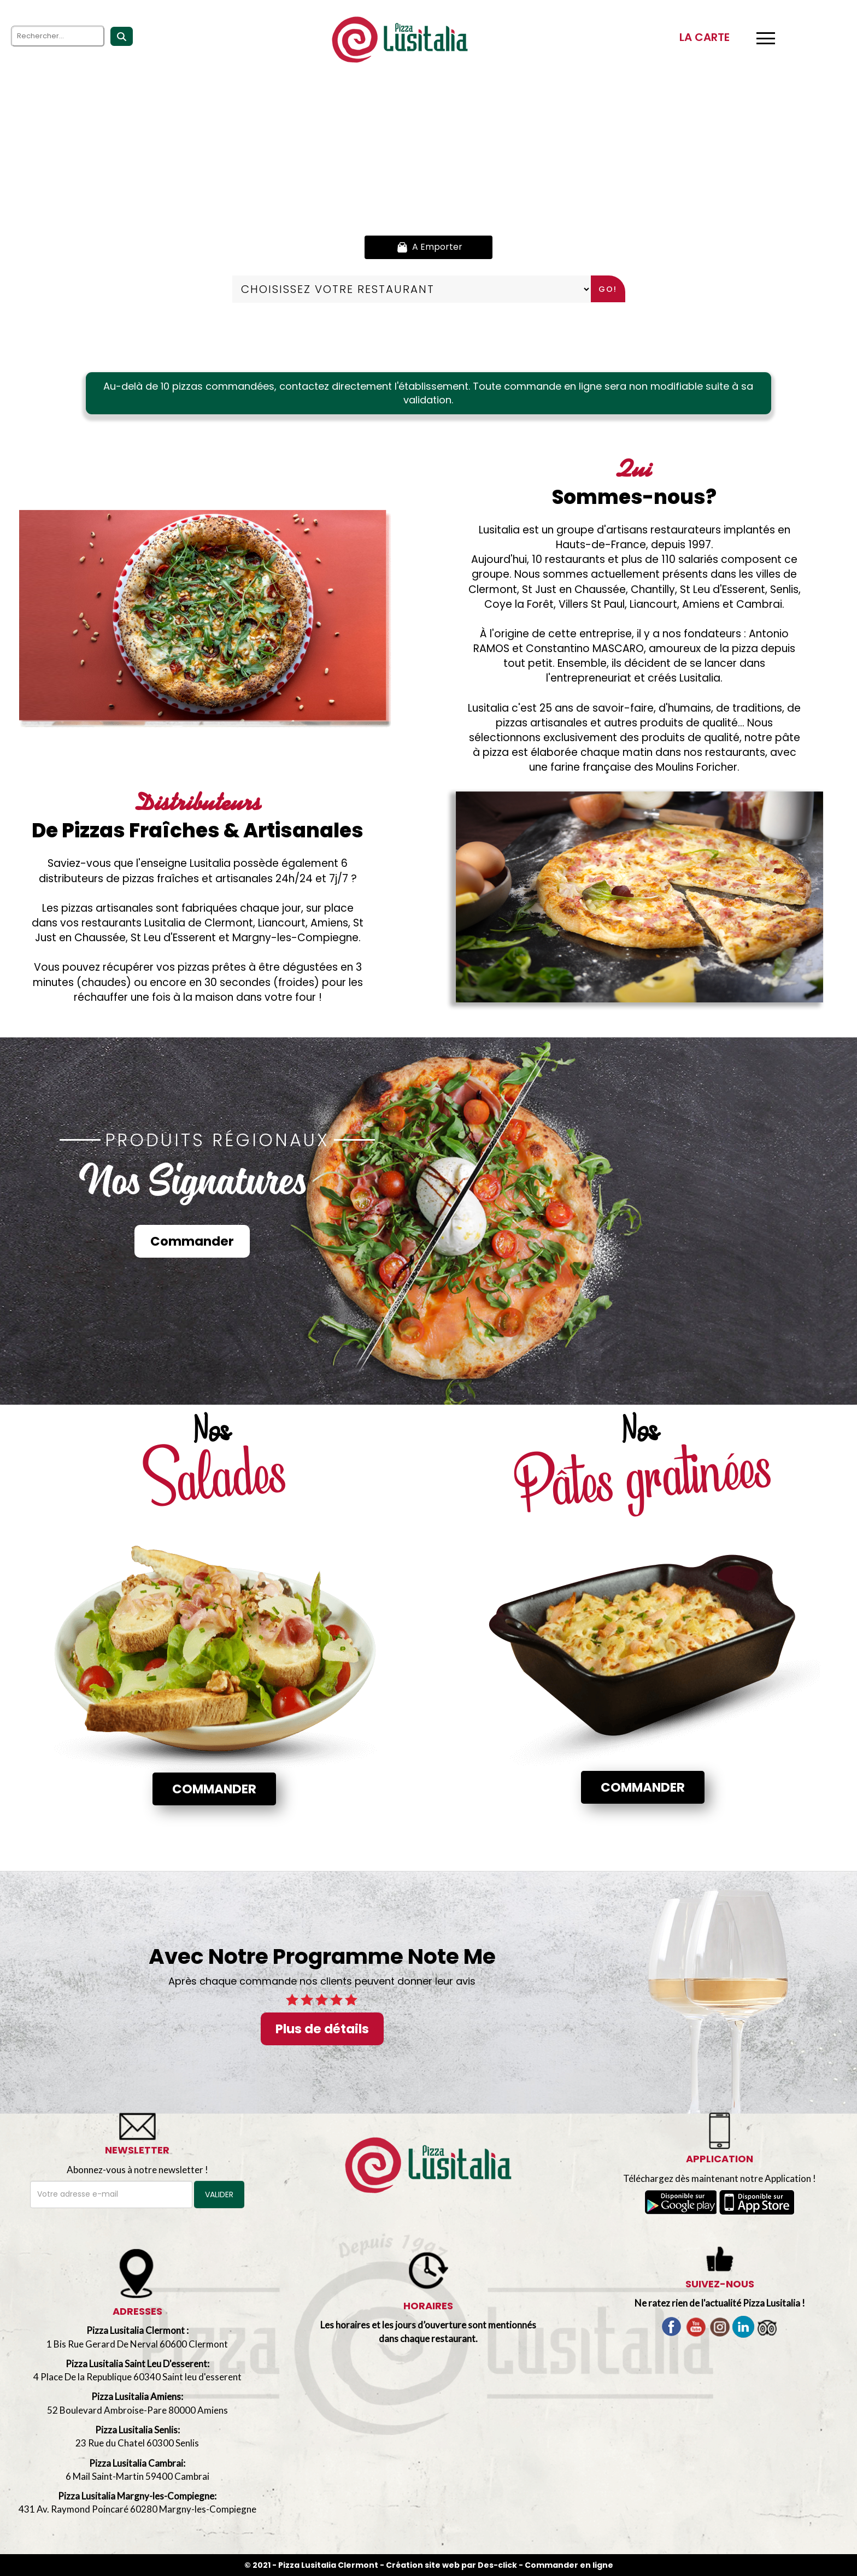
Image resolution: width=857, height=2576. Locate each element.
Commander (192, 1241)
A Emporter (428, 246)
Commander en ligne (569, 2565)
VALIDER (219, 2194)
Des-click (497, 2565)
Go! (607, 289)
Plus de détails (322, 2029)
